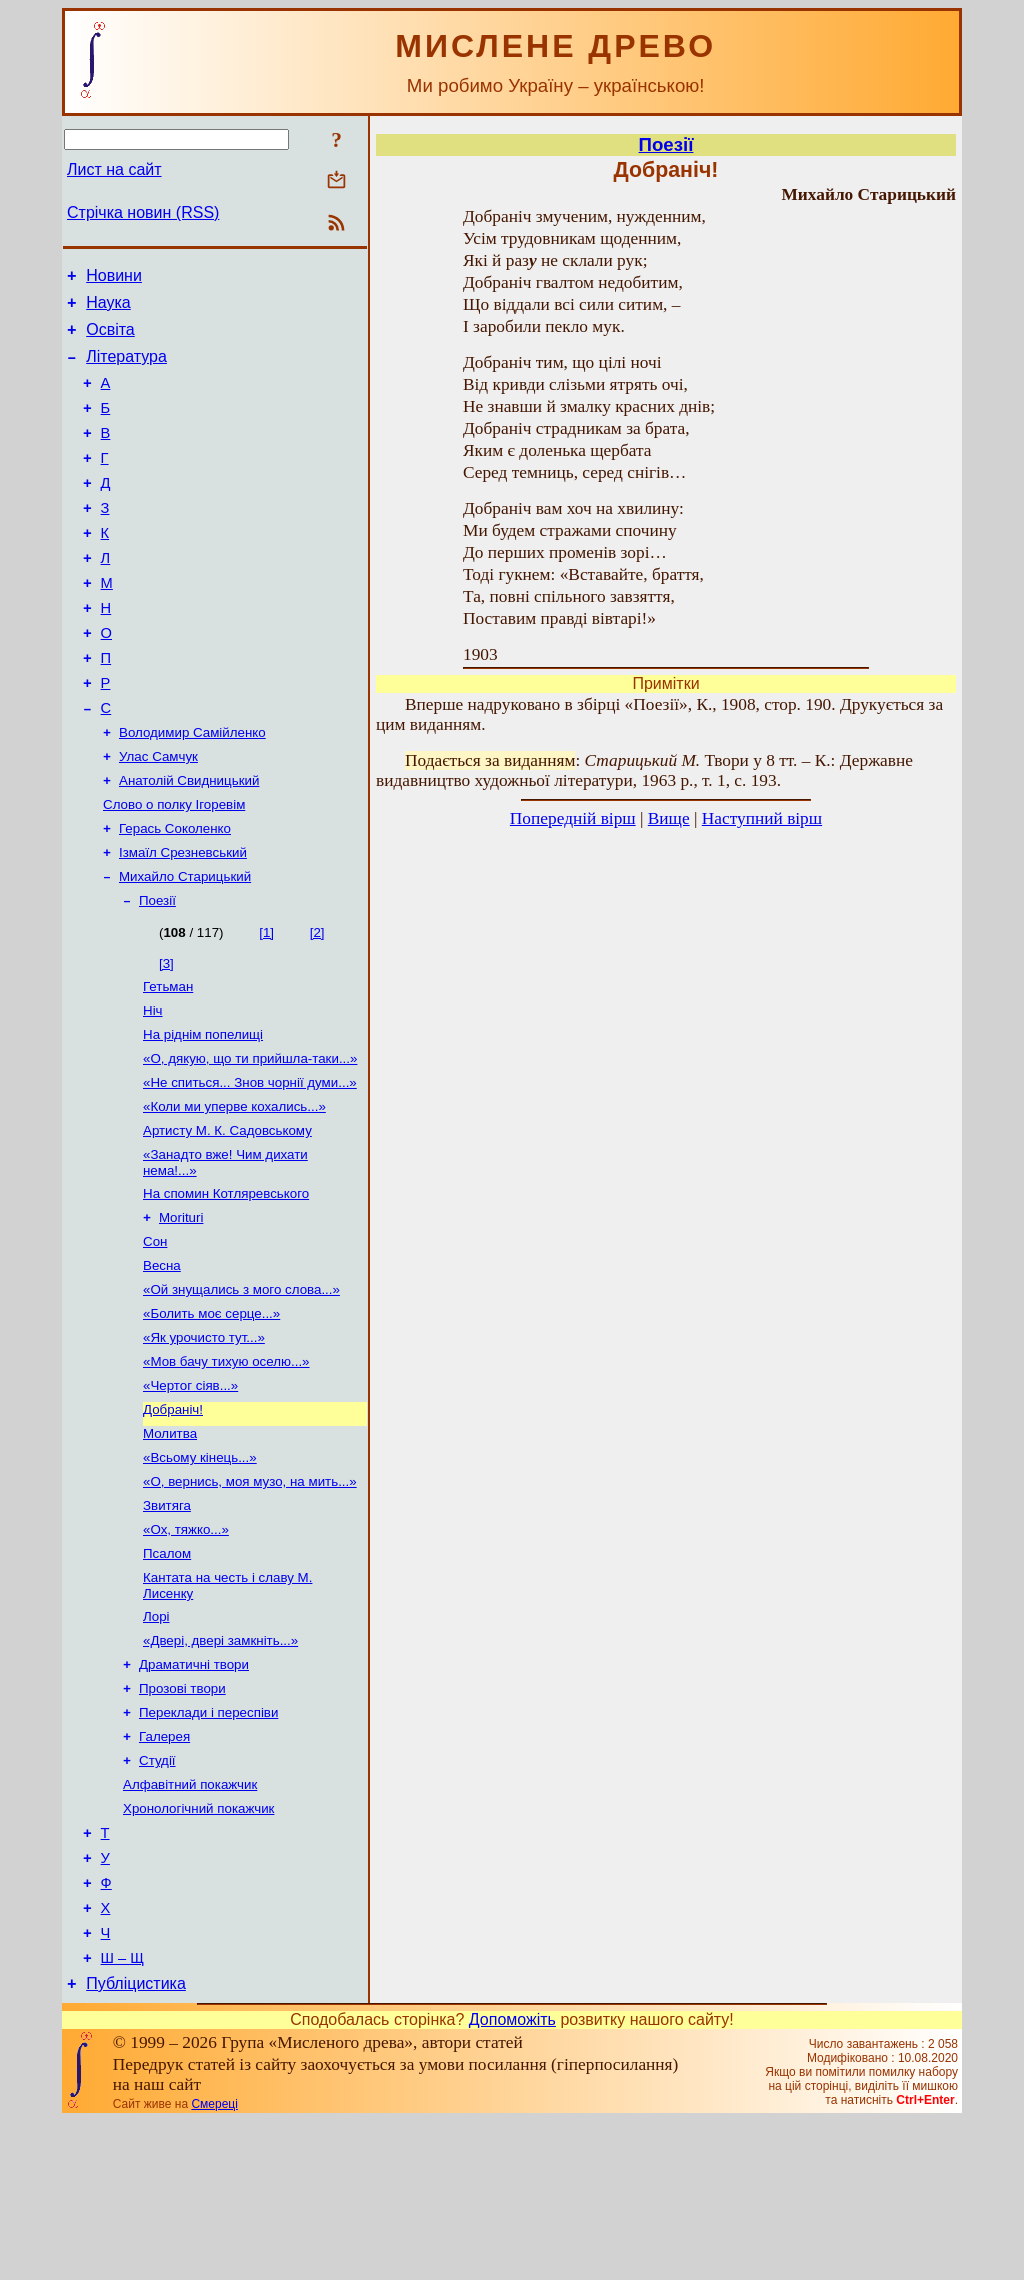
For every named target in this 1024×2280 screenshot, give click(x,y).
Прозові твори (182, 1816)
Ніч (153, 1084)
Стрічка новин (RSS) (143, 212)
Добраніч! (173, 1515)
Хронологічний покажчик (198, 1946)
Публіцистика (136, 2142)
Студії (157, 1894)
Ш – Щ (122, 2114)
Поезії (157, 970)
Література (126, 368)
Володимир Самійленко (192, 788)
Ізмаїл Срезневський (183, 918)
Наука (108, 308)
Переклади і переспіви (208, 1842)
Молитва (170, 1541)
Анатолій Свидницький (189, 840)
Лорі (156, 1738)
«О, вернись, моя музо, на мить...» (250, 1593)
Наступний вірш (762, 818)
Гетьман (168, 1058)
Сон (155, 1333)
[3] (166, 1033)
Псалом (167, 1671)
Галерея (164, 1868)
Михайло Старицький (185, 944)
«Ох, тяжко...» (186, 1645)
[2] (317, 1002)
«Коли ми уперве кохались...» (234, 1188)
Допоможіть (512, 2178)
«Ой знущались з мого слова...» (241, 1385)
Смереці (214, 2263)
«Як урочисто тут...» (204, 1437)
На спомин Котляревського (226, 1281)
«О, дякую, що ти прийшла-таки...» (250, 1136)
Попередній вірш (573, 818)
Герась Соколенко (175, 892)
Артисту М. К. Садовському (227, 1214)
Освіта (110, 338)
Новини (114, 278)
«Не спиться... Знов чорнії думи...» (250, 1162)
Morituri (181, 1307)
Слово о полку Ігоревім (174, 866)
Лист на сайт (114, 169)
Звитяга (167, 1619)
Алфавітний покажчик (190, 1920)
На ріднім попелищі (203, 1110)
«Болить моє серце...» (211, 1411)
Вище (669, 818)
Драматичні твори (194, 1790)
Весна (162, 1359)
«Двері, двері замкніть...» (220, 1764)
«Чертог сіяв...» (190, 1489)
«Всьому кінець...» (200, 1567)
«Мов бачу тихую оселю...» (226, 1463)
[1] (266, 1002)
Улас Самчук (158, 814)
